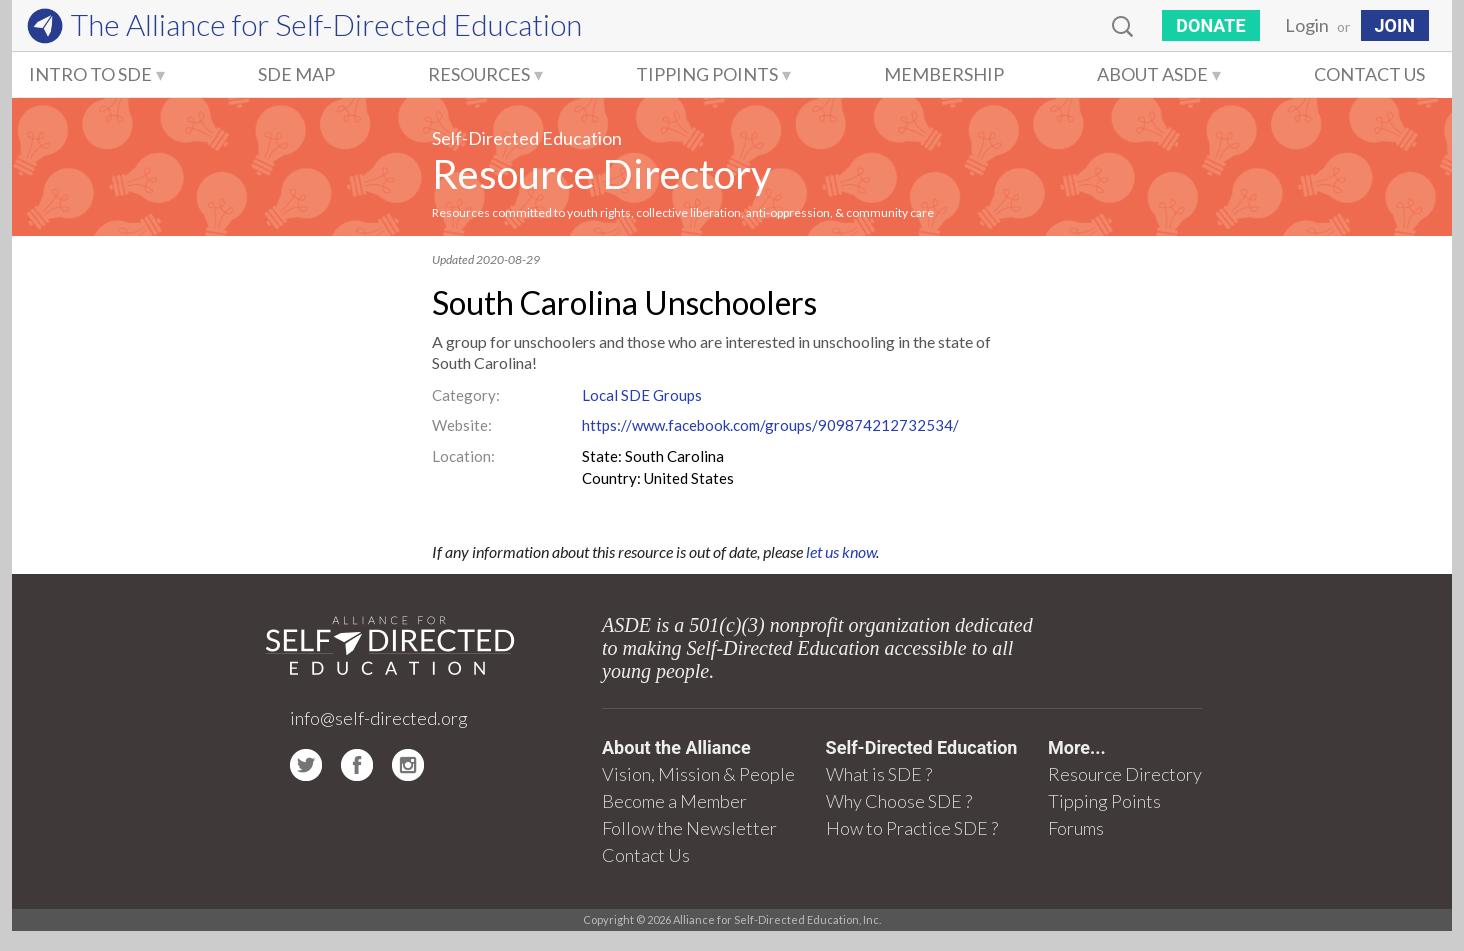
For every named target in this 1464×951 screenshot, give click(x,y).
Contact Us (1369, 74)
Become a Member (674, 801)
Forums (1076, 828)
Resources (479, 74)
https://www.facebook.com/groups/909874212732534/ (770, 425)
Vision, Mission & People (698, 774)
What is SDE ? (879, 774)
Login (1307, 25)
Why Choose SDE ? (899, 801)
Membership (944, 74)
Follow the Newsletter (689, 828)
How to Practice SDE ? (912, 828)
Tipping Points (707, 74)
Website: (462, 425)
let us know (841, 551)
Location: (463, 456)
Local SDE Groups (642, 395)
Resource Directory (601, 174)
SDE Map (296, 74)
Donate (1210, 25)
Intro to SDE (90, 74)
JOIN (1395, 25)
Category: (466, 395)
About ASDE (1152, 74)
